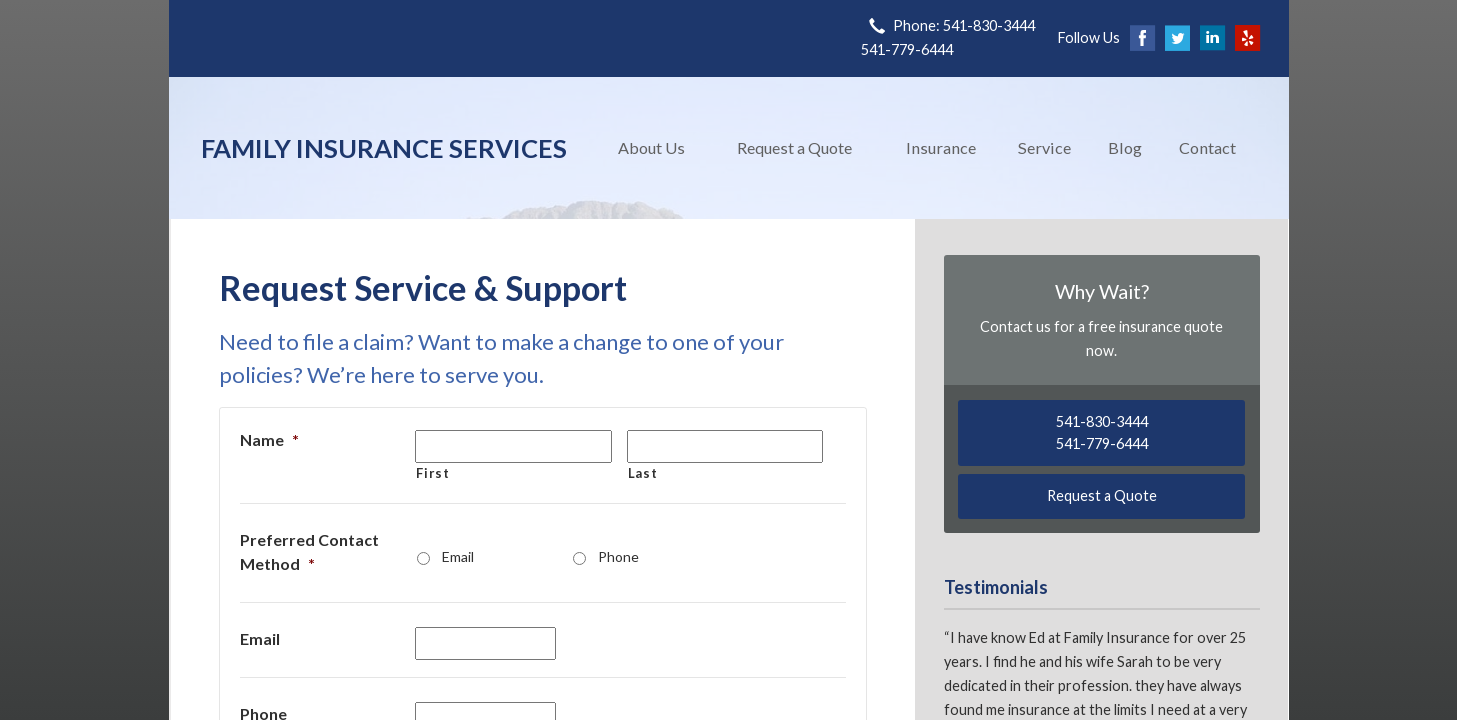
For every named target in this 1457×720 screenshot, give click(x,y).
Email (458, 556)
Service (1044, 147)
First (432, 473)
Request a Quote (794, 147)
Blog (1125, 147)
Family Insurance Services (384, 148)
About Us (651, 147)
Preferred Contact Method (309, 551)
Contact (1207, 147)
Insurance (941, 147)
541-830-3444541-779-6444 (1102, 432)
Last (643, 473)
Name (269, 439)
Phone (618, 556)
